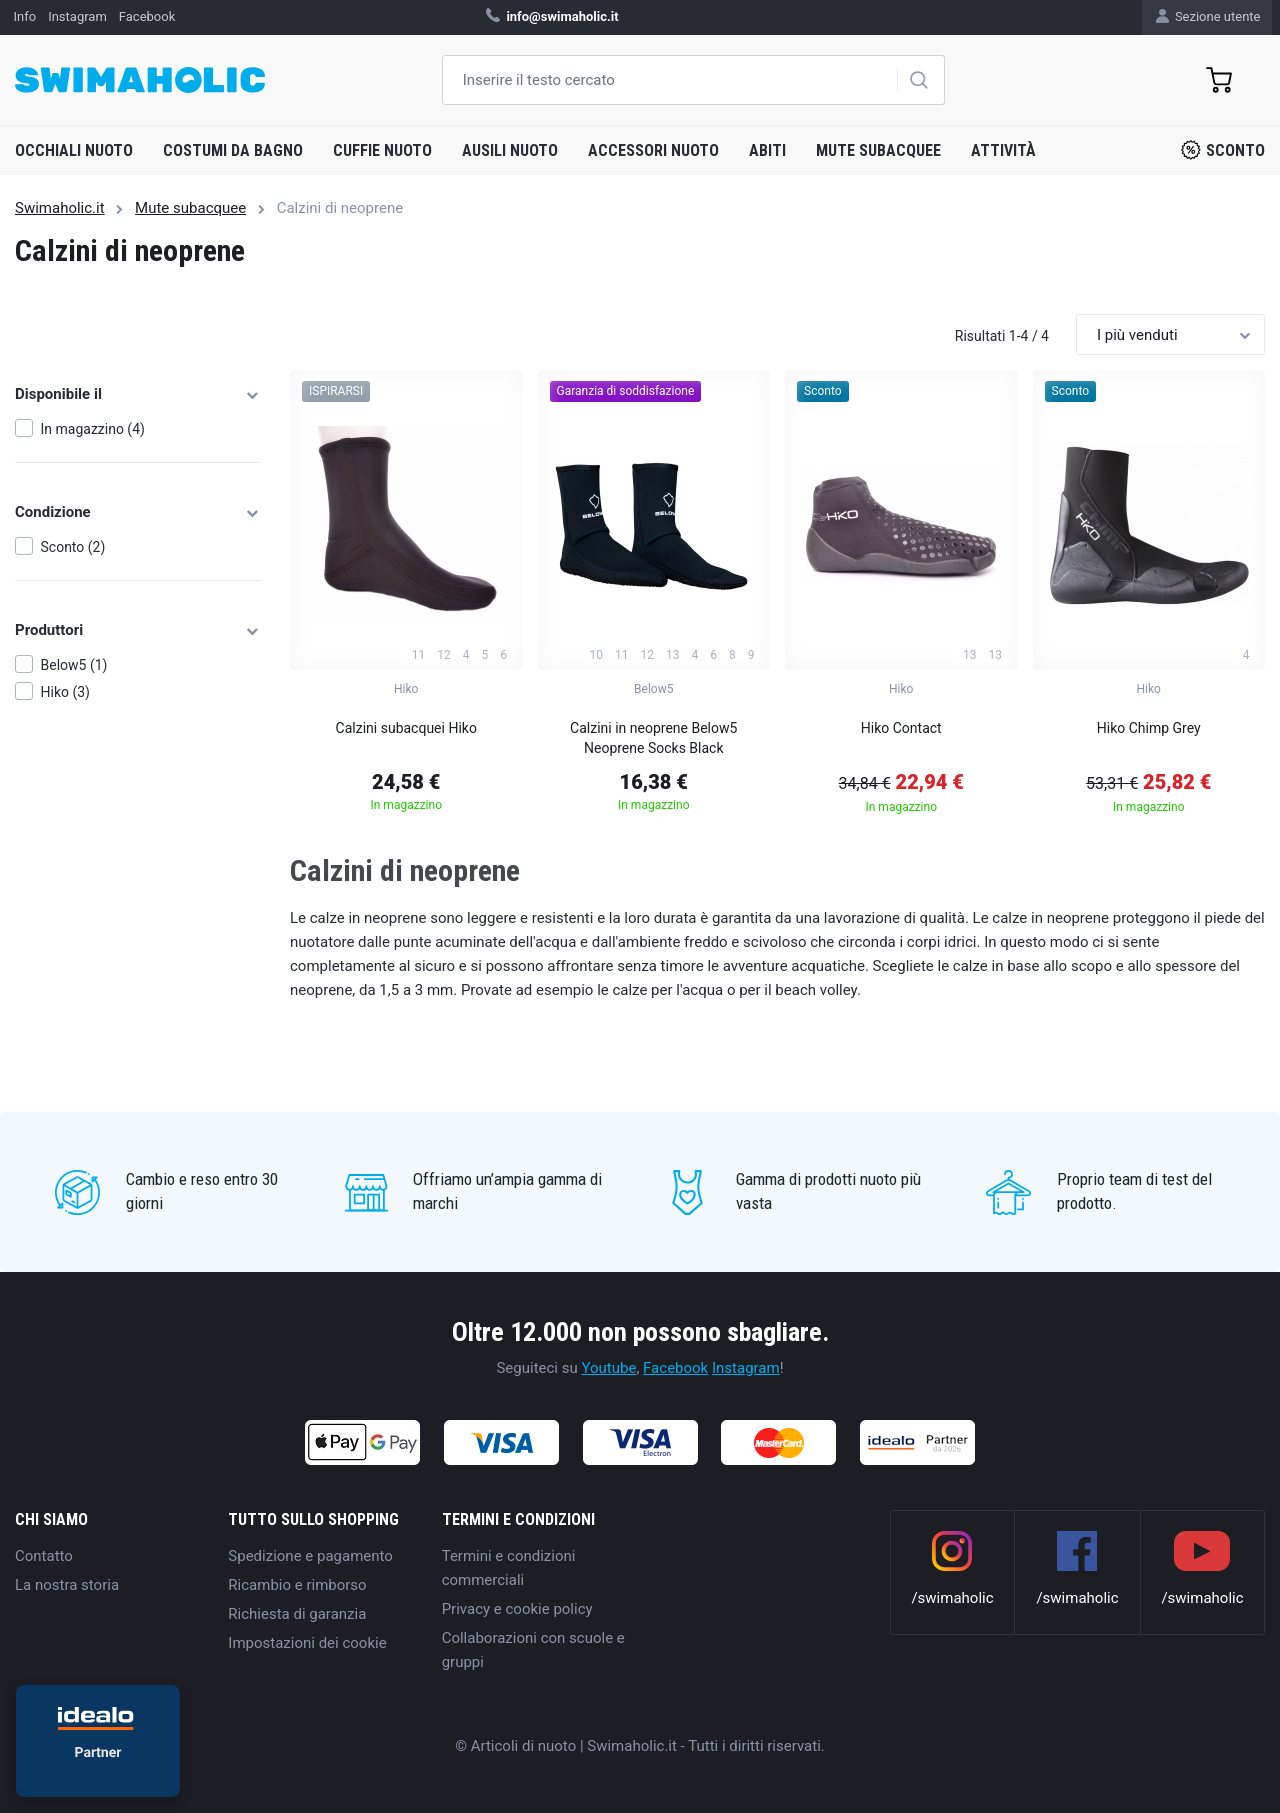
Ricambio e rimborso (297, 1585)
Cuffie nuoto (382, 150)
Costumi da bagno (233, 150)
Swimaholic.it (60, 208)
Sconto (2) (73, 547)
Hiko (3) (65, 692)
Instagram (746, 1368)
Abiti (767, 150)
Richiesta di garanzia (297, 1614)
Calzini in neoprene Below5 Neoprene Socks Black (653, 738)
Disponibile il (137, 394)
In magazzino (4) (93, 429)
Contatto (44, 1556)
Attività (1003, 150)
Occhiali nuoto (74, 150)
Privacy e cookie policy (517, 1609)
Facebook (675, 1368)
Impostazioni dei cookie (307, 1643)
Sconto (1223, 150)
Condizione (137, 512)
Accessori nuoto (653, 150)
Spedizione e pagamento (310, 1556)
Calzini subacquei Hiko (406, 728)
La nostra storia (67, 1585)
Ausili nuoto (510, 150)
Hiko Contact (901, 728)
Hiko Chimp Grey (1149, 728)
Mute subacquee (878, 150)
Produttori (137, 630)
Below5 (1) (74, 665)
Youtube (608, 1368)
